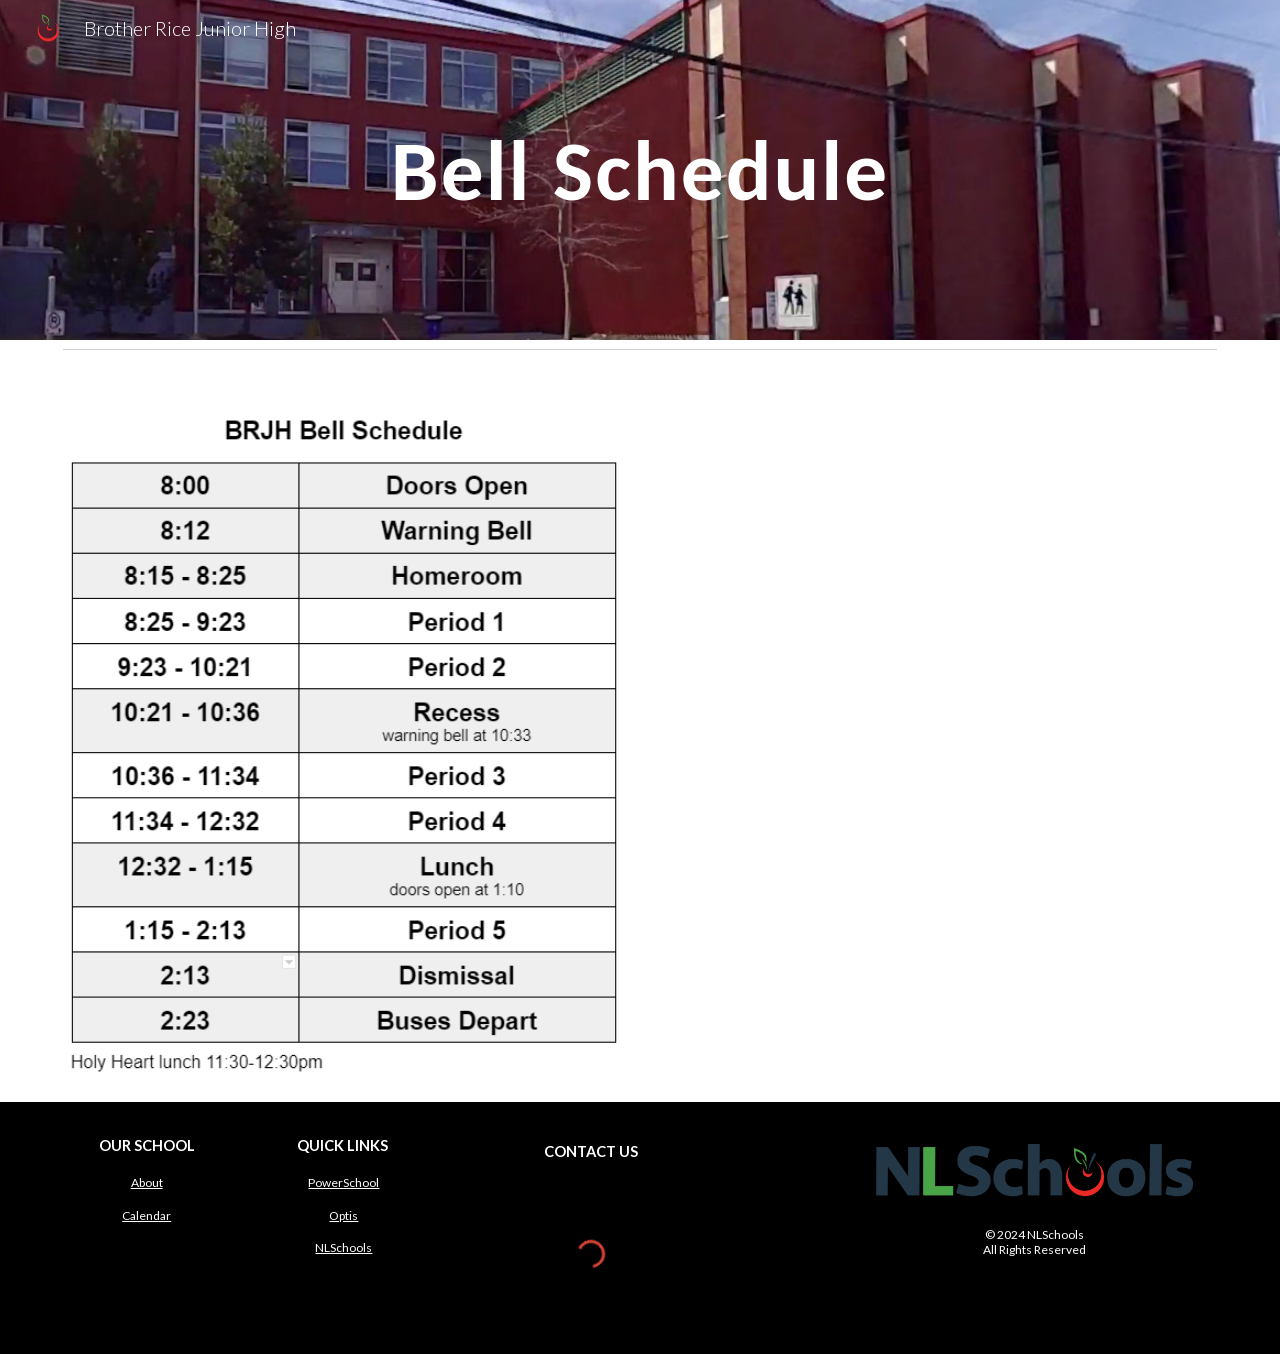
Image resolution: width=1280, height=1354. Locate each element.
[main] (640, 169)
